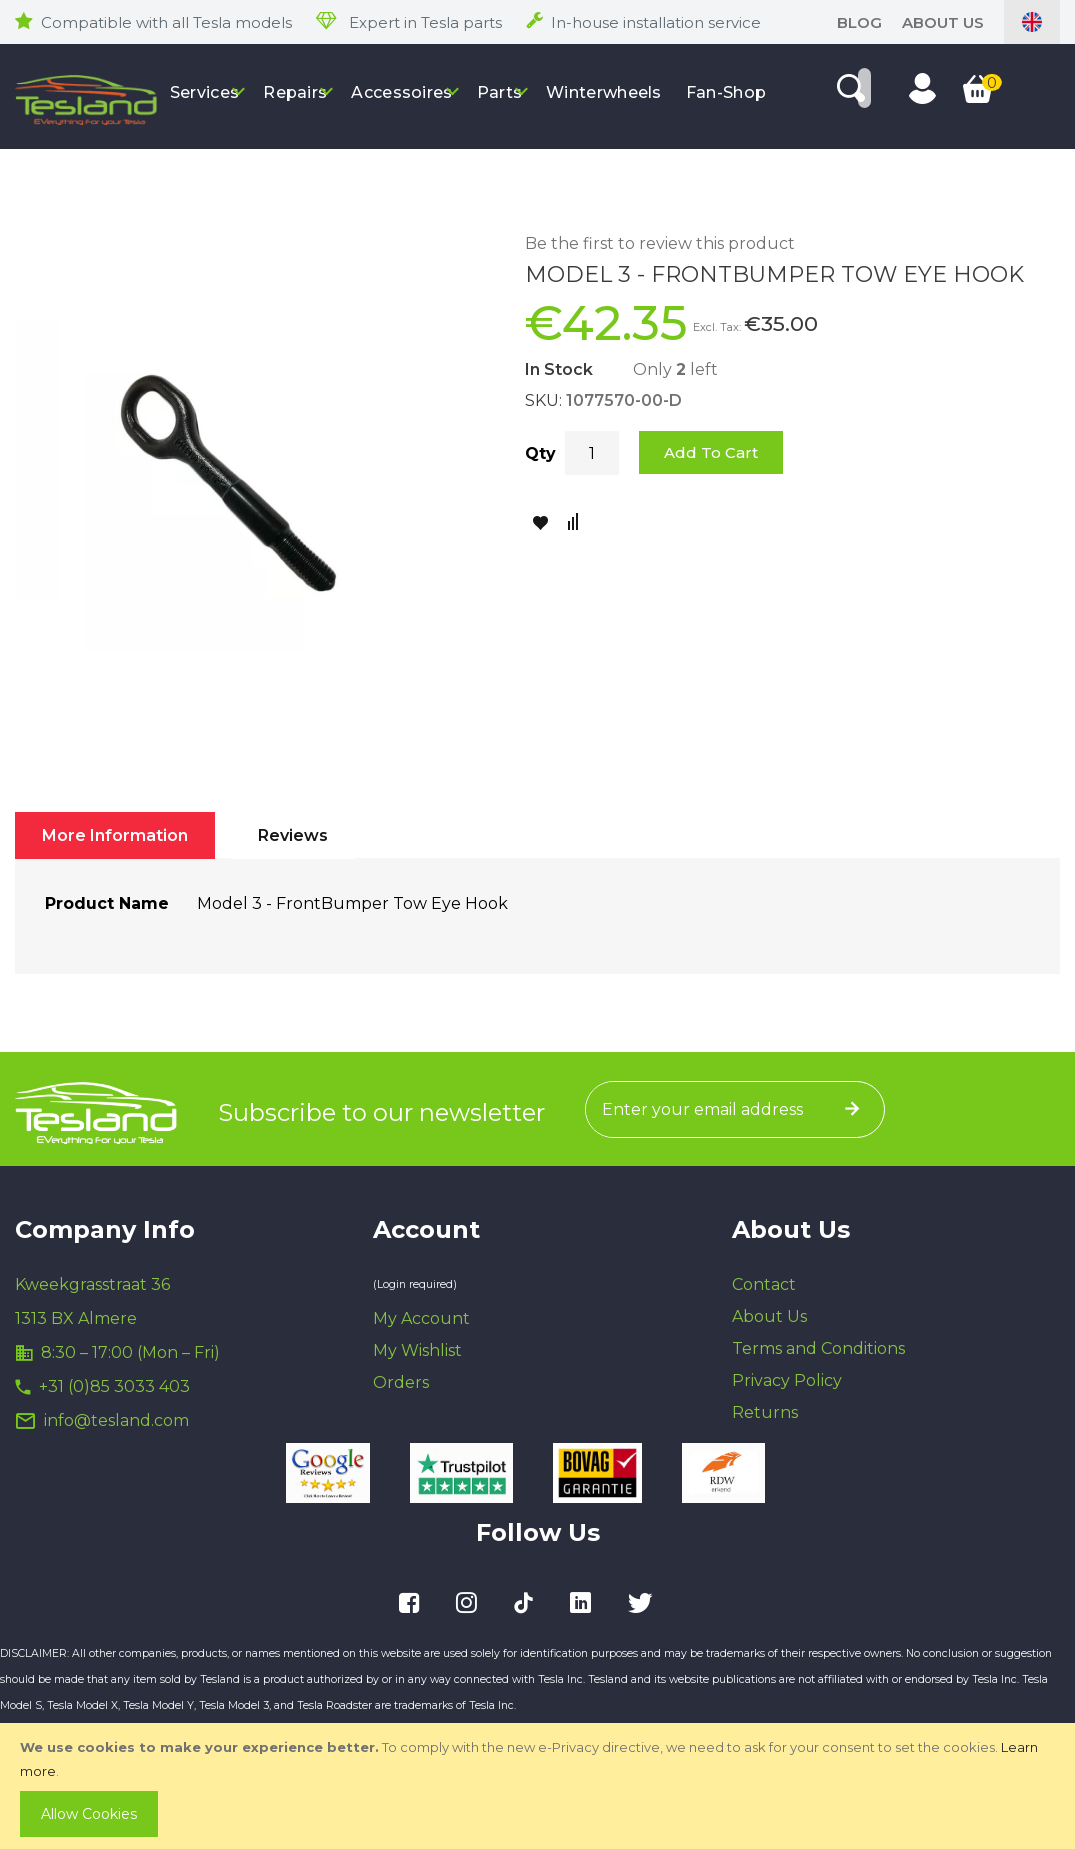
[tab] (115, 835)
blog (859, 22)
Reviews (293, 835)
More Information (115, 835)
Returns (765, 1412)
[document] (539, 1786)
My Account (421, 1318)
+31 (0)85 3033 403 (114, 1386)
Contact (764, 1284)
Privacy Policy (787, 1380)
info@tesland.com (116, 1420)
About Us (943, 22)
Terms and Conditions (818, 1348)
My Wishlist (417, 1350)
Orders (401, 1382)
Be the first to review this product (660, 243)
